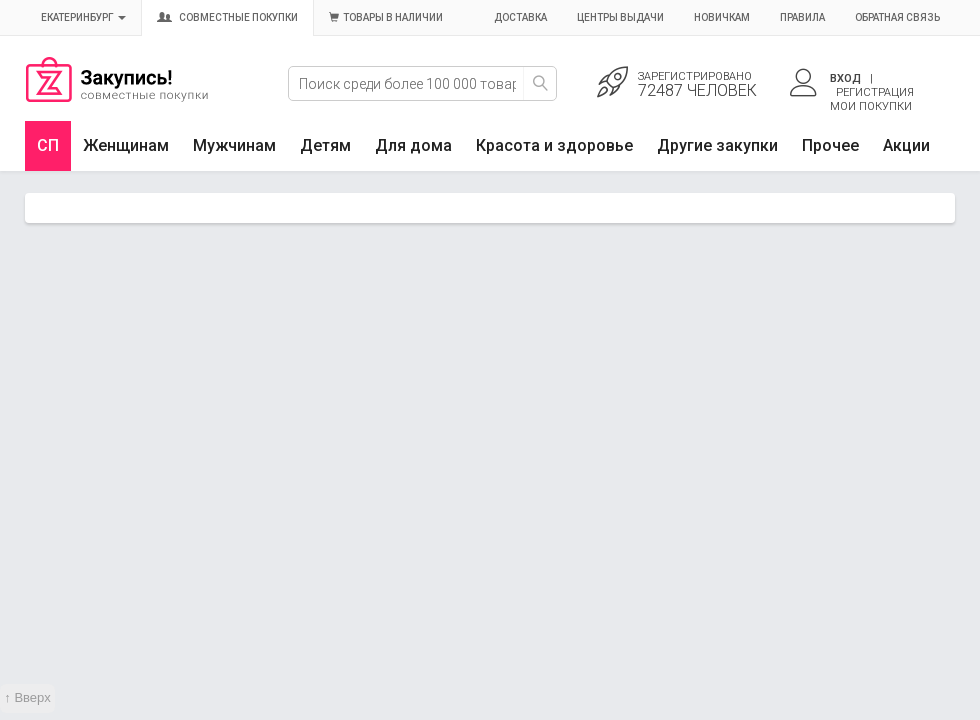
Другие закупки (717, 145)
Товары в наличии (386, 17)
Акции (906, 145)
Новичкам (722, 17)
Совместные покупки (227, 17)
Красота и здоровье (554, 145)
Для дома (413, 145)
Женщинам (126, 145)
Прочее (830, 145)
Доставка (520, 17)
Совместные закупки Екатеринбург (117, 97)
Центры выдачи (620, 17)
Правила (802, 17)
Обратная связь (897, 17)
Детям (325, 145)
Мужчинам (234, 145)
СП (48, 145)
